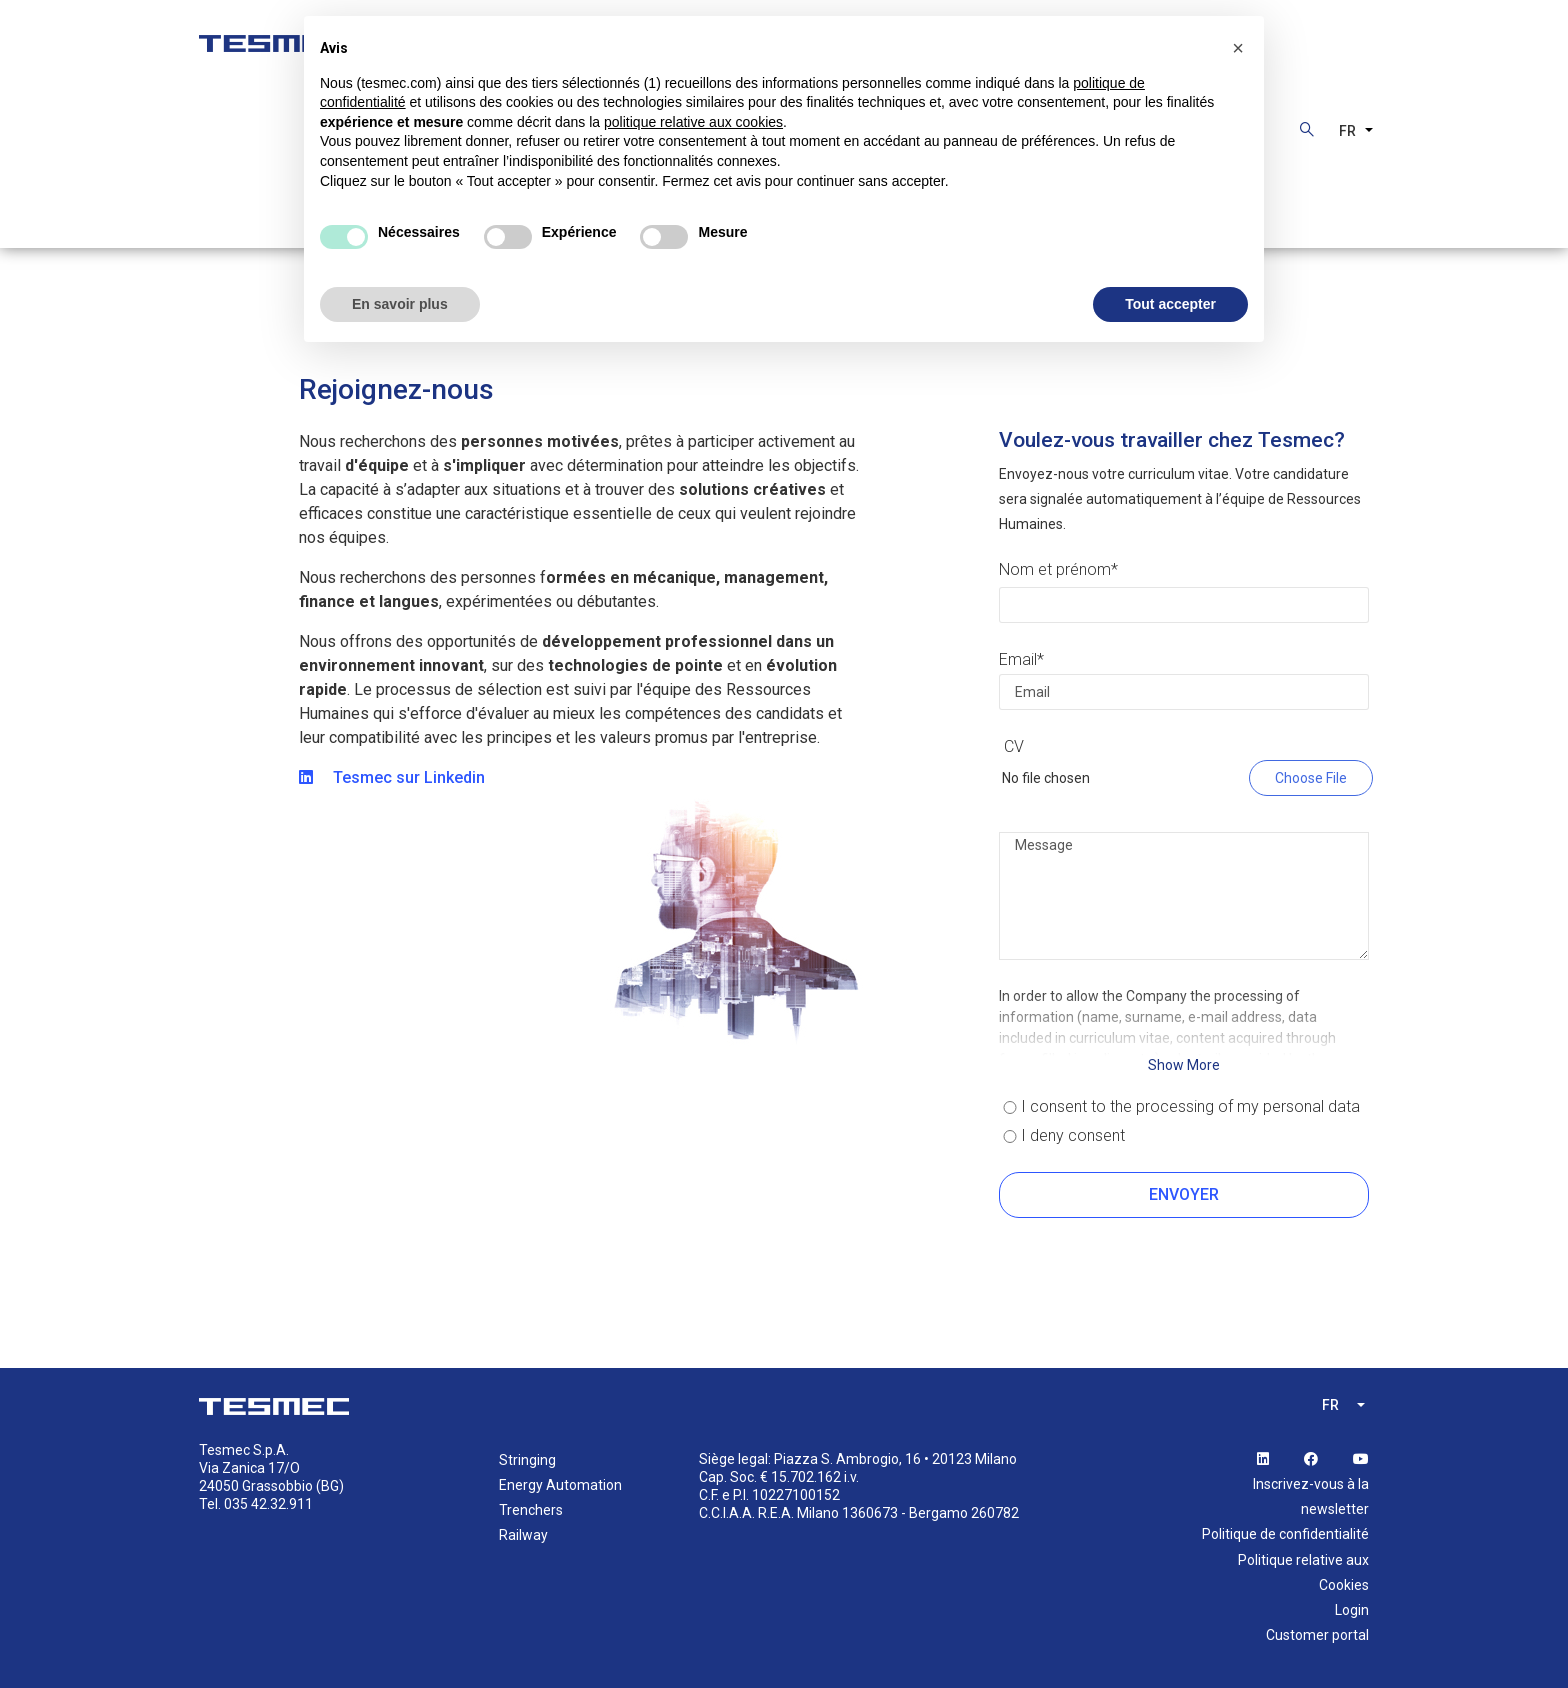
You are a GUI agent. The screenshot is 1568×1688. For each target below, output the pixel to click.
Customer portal (1317, 1635)
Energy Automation (560, 1485)
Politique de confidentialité (1285, 1534)
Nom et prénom (1055, 569)
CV (1014, 746)
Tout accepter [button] (1170, 304)
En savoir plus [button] (400, 304)
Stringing (527, 1460)
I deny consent (1073, 1135)
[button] (1238, 48)
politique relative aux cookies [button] (693, 122)
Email (1018, 659)
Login (1352, 1610)
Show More (1184, 1065)
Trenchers (531, 1510)
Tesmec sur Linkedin (392, 777)
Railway (523, 1535)
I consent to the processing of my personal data (1190, 1106)
